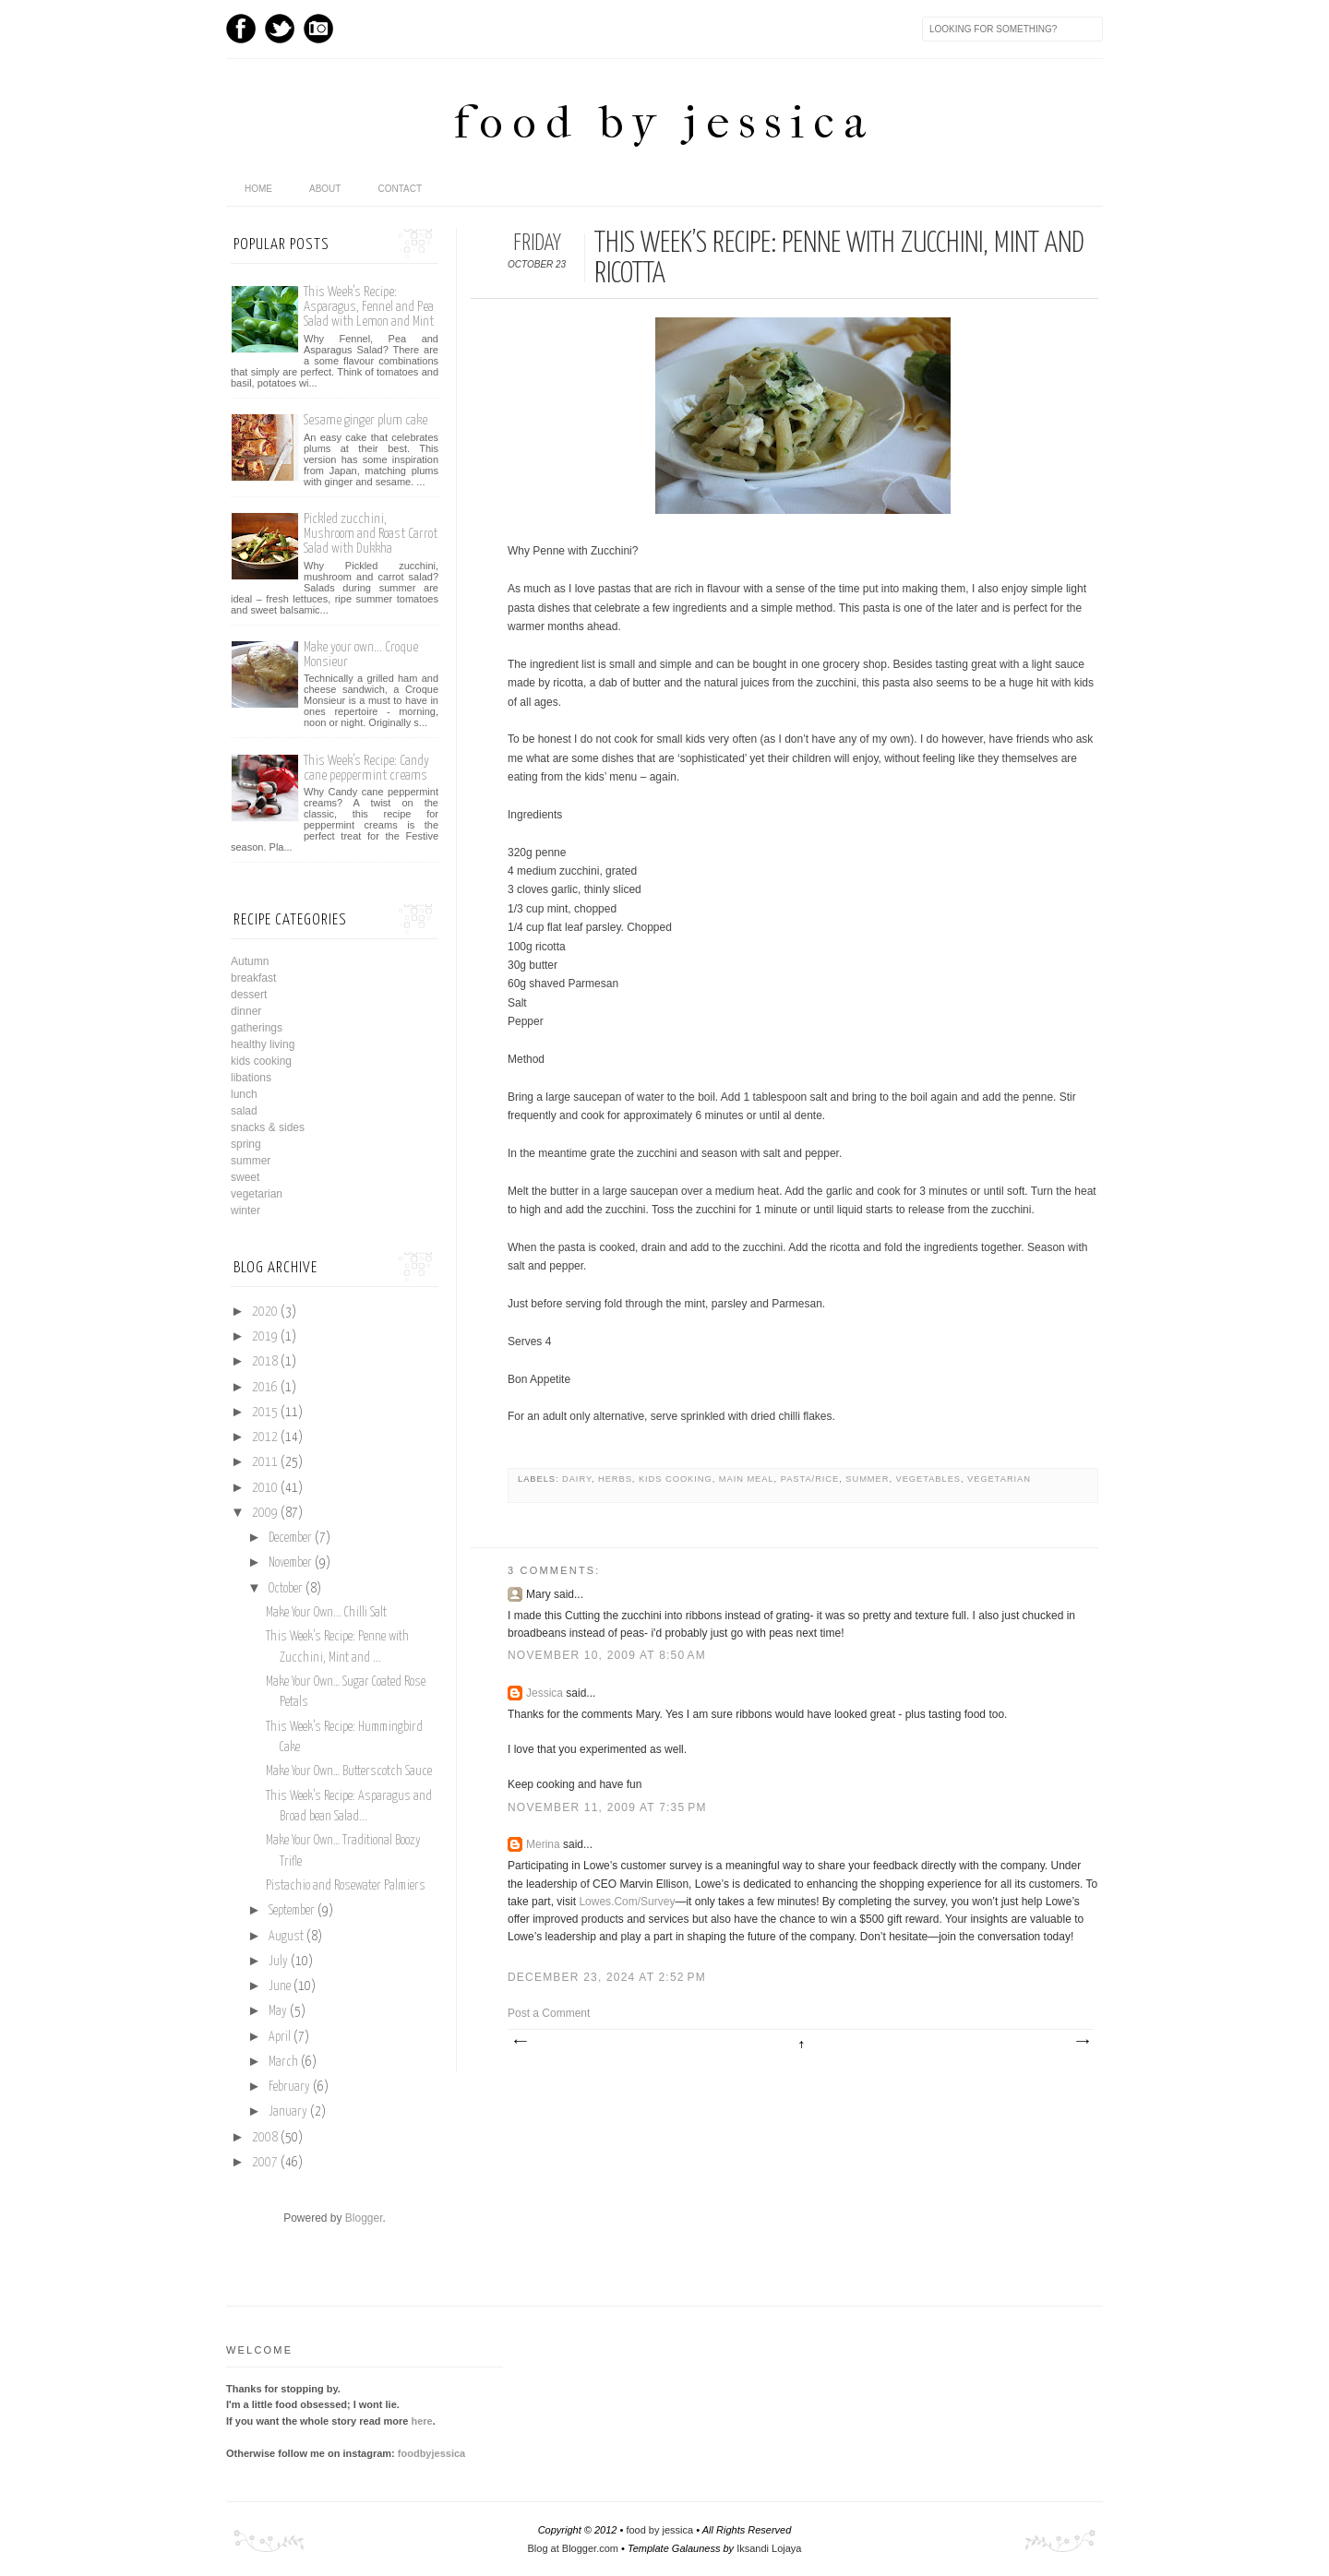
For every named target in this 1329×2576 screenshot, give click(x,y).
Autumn (250, 961)
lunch (244, 1094)
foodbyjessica (431, 2453)
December (290, 1538)
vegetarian (999, 1479)
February (289, 2087)
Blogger (364, 2218)
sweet (245, 1177)
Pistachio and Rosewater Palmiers (345, 1885)
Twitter (279, 28)
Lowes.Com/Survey (627, 1901)
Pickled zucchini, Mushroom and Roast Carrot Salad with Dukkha (370, 533)
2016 (265, 1387)
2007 (265, 2162)
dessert (249, 994)
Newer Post (520, 2042)
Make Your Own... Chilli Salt (326, 1612)
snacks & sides (268, 1127)
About (325, 189)
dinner (246, 1011)
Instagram (318, 28)
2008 (265, 2137)
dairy (577, 1479)
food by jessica (664, 122)
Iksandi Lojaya (768, 2548)
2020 (265, 1312)
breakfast (253, 978)
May (278, 2011)
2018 (265, 1361)
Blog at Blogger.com (573, 2548)
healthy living (262, 1044)
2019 (265, 1336)
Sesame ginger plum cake (365, 420)
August (286, 1936)
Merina (543, 1844)
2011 (265, 1462)
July (278, 1961)
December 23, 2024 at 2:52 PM (607, 1977)
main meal (746, 1479)
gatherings (256, 1027)
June (280, 1986)
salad (244, 1110)
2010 (265, 1488)
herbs (615, 1479)
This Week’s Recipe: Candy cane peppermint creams (366, 768)
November (290, 1562)
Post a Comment (549, 2013)
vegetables (928, 1479)
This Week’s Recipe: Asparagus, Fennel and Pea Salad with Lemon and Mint (369, 306)
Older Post (1082, 2042)
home (258, 189)
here (421, 2421)
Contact (399, 189)
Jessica (544, 1693)
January (288, 2111)
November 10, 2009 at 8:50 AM (607, 1655)
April (280, 2037)
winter (245, 1210)
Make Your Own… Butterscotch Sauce (349, 1771)
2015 (265, 1412)
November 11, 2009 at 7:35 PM (607, 1807)
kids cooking (675, 1479)
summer (867, 1479)
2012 (265, 1437)
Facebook (241, 28)
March (283, 2062)
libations (251, 1077)
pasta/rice (810, 1479)
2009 (265, 1513)
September (292, 1910)
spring (246, 1144)
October (286, 1588)
